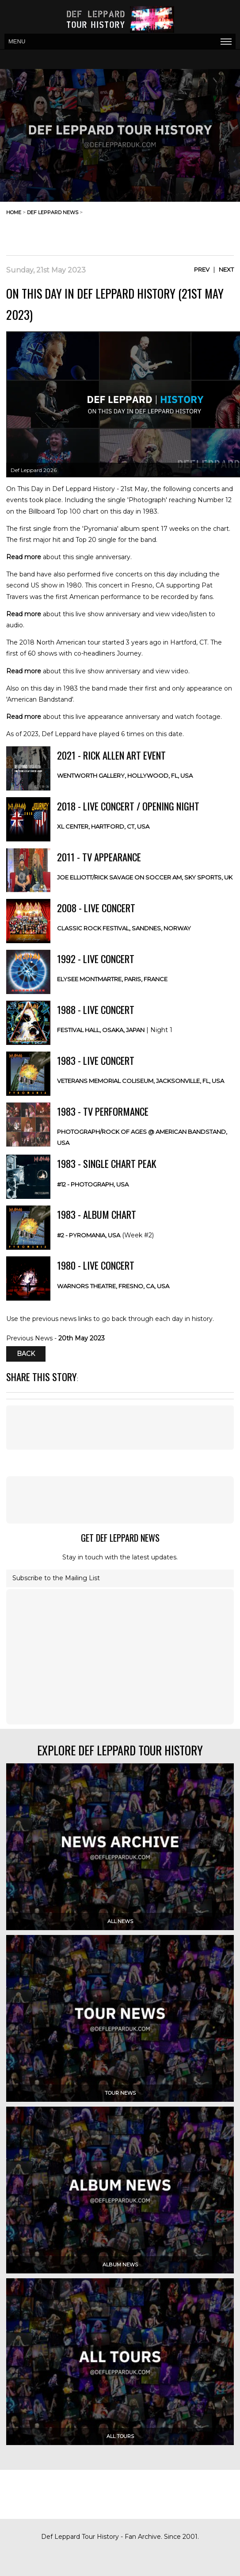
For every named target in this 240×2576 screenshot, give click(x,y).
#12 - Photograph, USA (93, 1184)
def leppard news (52, 212)
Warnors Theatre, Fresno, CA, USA (113, 1286)
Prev (202, 269)
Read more (23, 557)
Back (26, 1354)
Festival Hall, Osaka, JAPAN (101, 1029)
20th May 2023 (81, 1338)
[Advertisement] (163, 233)
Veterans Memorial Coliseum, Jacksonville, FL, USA (140, 1080)
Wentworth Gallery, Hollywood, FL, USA (125, 775)
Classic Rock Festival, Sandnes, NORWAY (124, 928)
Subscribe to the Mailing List (56, 1578)
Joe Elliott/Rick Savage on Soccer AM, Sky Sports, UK (144, 877)
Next (226, 269)
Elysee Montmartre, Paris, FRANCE (112, 979)
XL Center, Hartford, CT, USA (103, 826)
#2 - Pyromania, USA (88, 1235)
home (13, 212)
